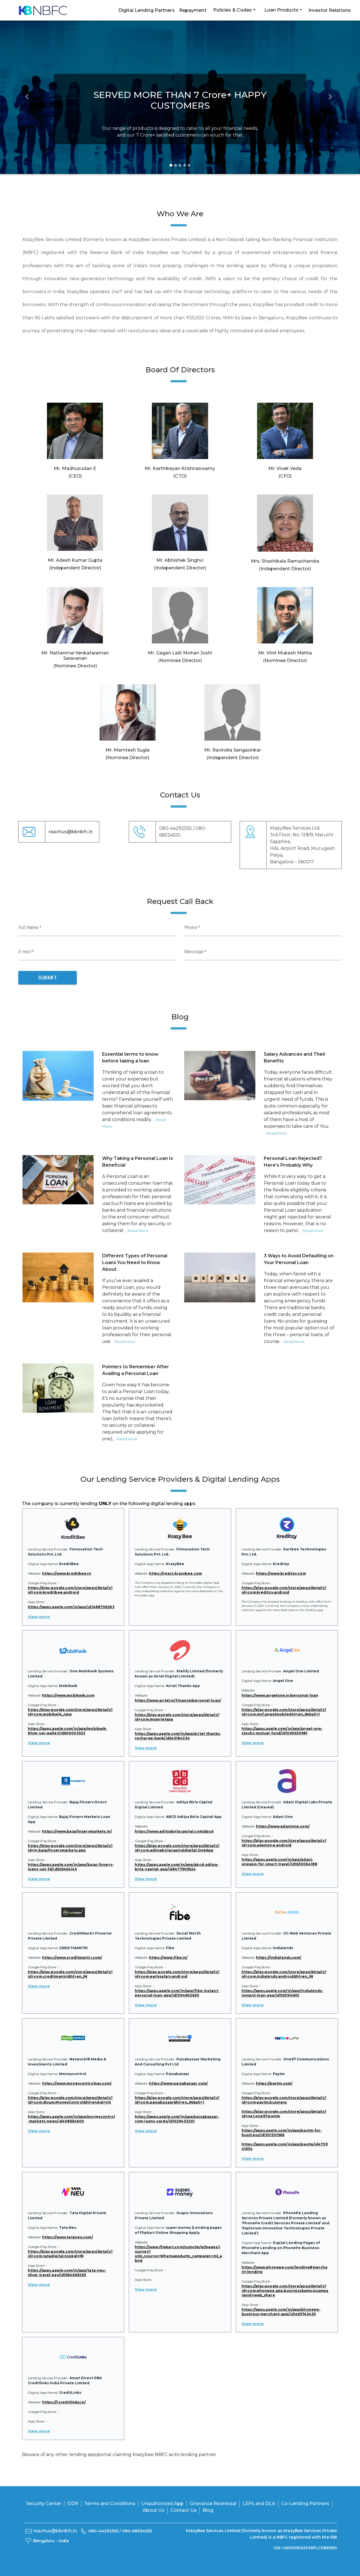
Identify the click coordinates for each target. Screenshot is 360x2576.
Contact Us (183, 2510)
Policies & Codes (232, 10)
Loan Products (281, 10)
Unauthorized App (162, 2503)
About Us (154, 2510)
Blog (207, 2510)
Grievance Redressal (213, 2503)
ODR (72, 2503)
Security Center (43, 2503)
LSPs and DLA (258, 2503)
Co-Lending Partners (305, 2503)
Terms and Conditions (109, 2503)
